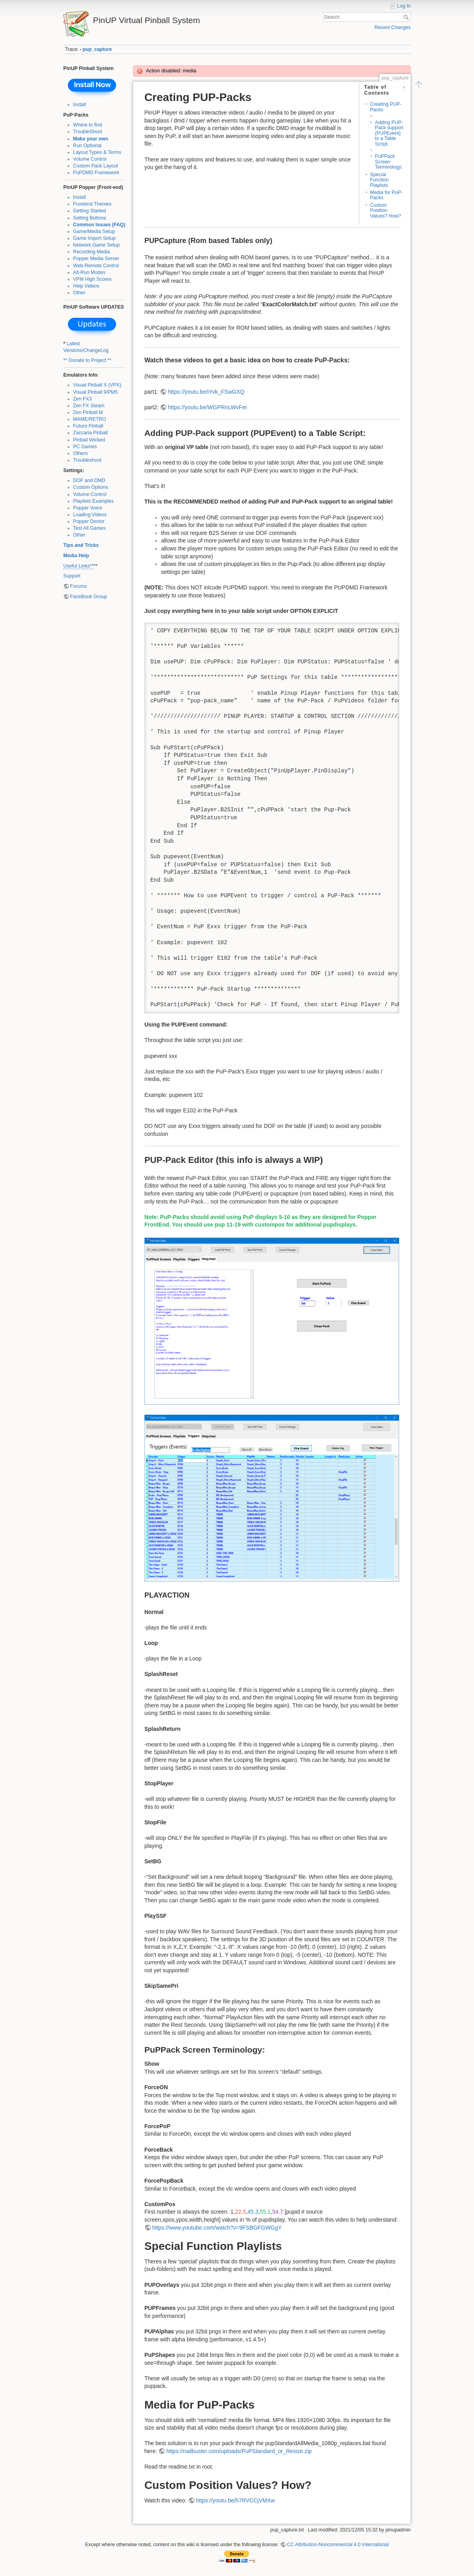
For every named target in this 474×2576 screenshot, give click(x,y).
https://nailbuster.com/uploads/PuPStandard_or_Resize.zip (239, 2451)
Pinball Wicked (89, 440)
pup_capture (97, 49)
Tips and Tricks (81, 545)
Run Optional (87, 145)
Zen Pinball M (88, 412)
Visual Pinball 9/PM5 (95, 392)
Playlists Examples (93, 501)
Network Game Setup (96, 245)
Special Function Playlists (379, 180)
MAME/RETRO (89, 419)
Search (407, 17)
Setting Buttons (89, 218)
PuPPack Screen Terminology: (388, 162)
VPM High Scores (92, 279)
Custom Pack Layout (95, 166)
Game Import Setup (94, 238)
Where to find (87, 125)
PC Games (85, 446)
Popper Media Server (96, 258)
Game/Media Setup (94, 231)
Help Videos (86, 286)
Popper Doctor (89, 521)
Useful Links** (78, 566)
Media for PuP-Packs (386, 195)
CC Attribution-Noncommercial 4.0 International (338, 2544)
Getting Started (89, 211)
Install (79, 104)
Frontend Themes (92, 204)
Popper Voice (87, 508)
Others (80, 453)
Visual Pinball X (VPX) (97, 385)
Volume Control (90, 159)
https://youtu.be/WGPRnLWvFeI (207, 407)
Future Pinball (88, 426)
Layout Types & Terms (97, 152)
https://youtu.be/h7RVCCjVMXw (235, 2500)
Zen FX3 (82, 399)
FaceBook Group (88, 596)
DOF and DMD (89, 480)
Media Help (76, 555)
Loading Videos (90, 514)
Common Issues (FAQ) (99, 224)
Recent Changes (393, 27)
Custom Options (90, 487)
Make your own (91, 139)
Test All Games (89, 528)
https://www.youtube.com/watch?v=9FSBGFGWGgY (217, 2227)
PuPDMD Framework (96, 172)
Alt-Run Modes (89, 272)
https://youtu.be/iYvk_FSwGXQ (206, 392)
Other (79, 293)
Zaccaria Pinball (90, 432)
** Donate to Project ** (87, 360)
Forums (78, 586)
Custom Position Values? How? (385, 210)
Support (71, 576)
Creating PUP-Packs (386, 106)
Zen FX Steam (89, 405)
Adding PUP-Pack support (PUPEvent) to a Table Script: (389, 133)
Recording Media (91, 252)
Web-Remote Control (96, 265)
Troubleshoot (87, 460)
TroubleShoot (87, 131)
